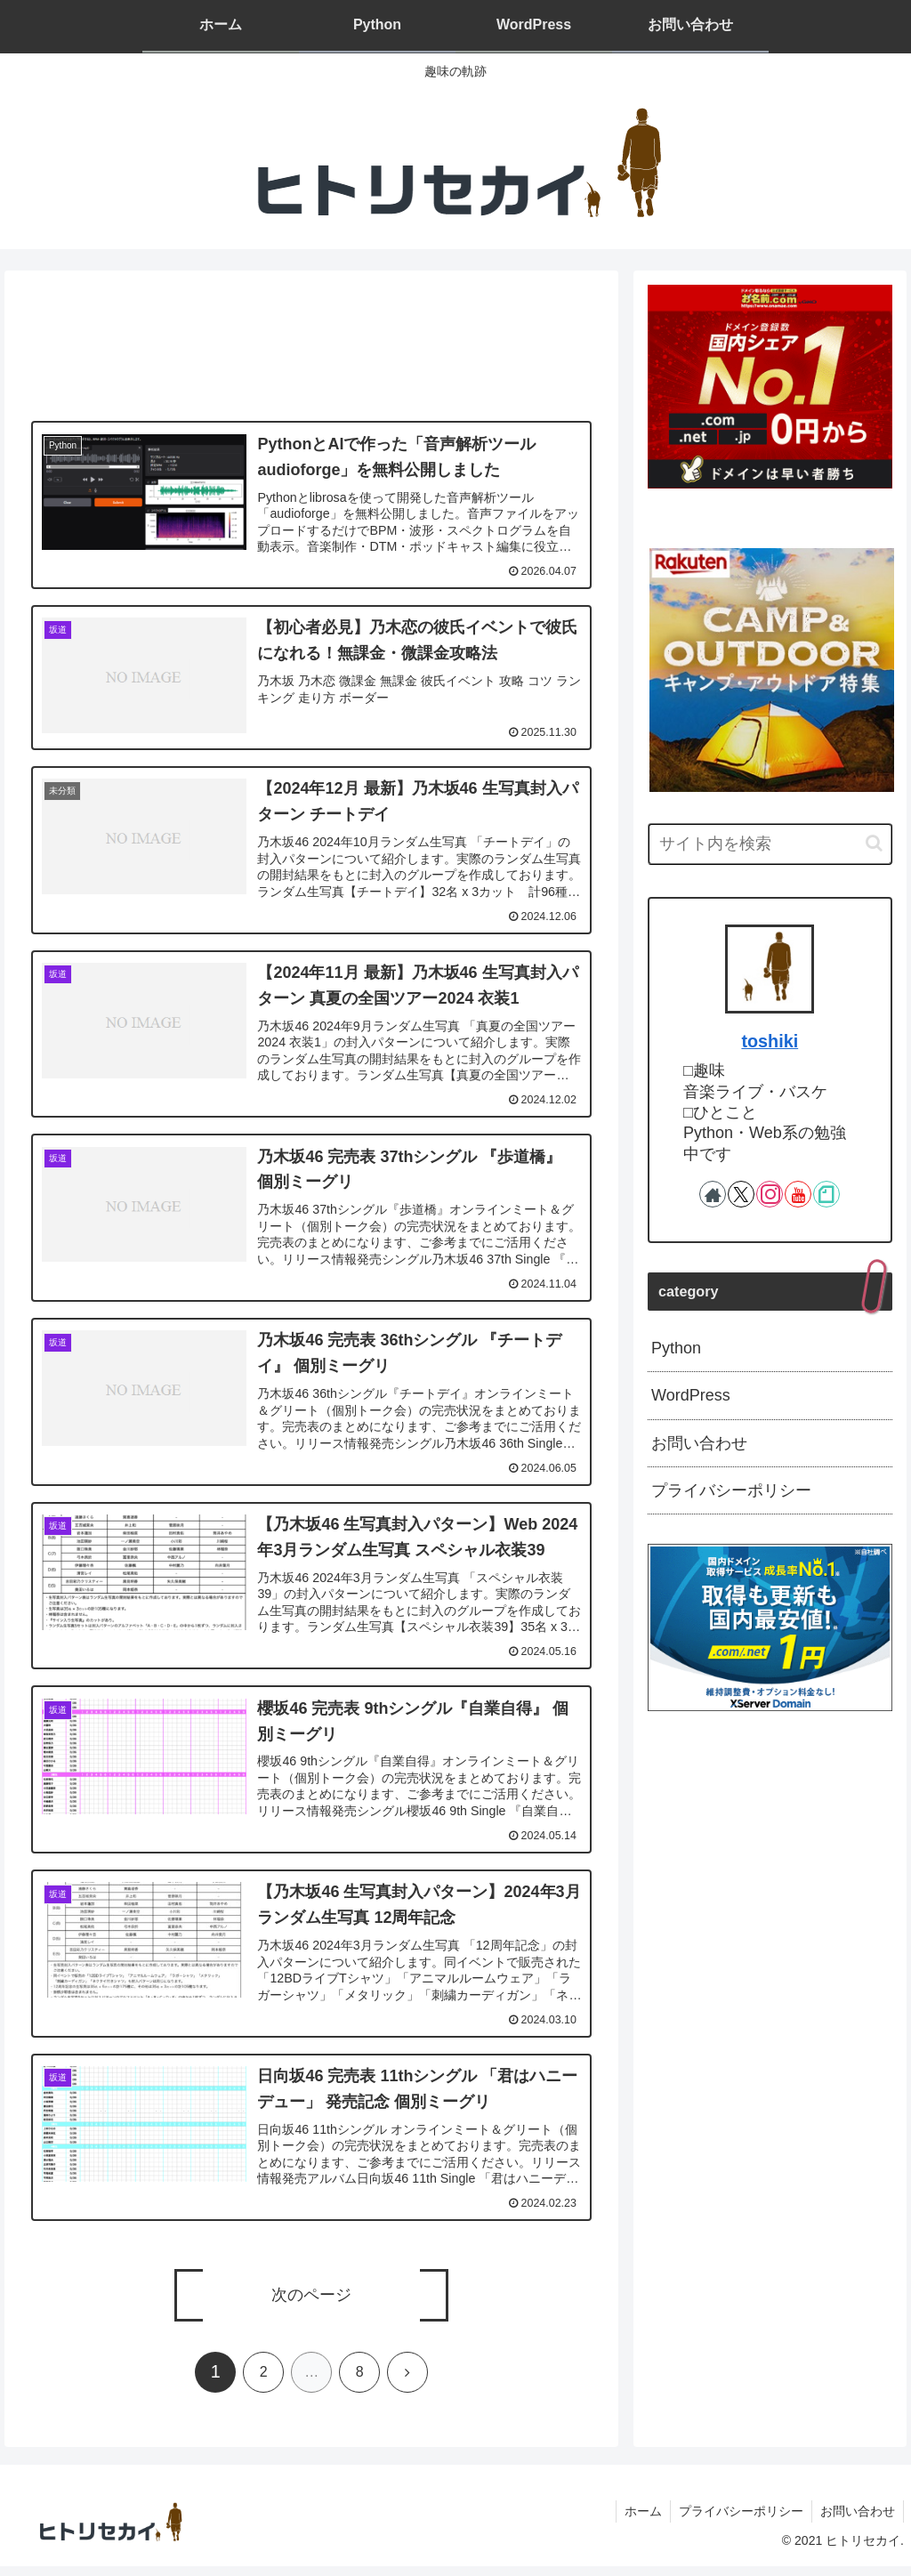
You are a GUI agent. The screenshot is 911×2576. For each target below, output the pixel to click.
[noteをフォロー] (826, 1194)
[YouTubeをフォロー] (798, 1194)
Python (676, 1348)
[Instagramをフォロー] (769, 1194)
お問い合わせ (699, 1443)
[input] (769, 844)
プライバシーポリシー (731, 1490)
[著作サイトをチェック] (712, 1194)
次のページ (311, 2305)
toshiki (769, 1041)
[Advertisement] (311, 347)
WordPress (690, 1395)
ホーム (638, 2520)
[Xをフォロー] (741, 1194)
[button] (874, 843)
